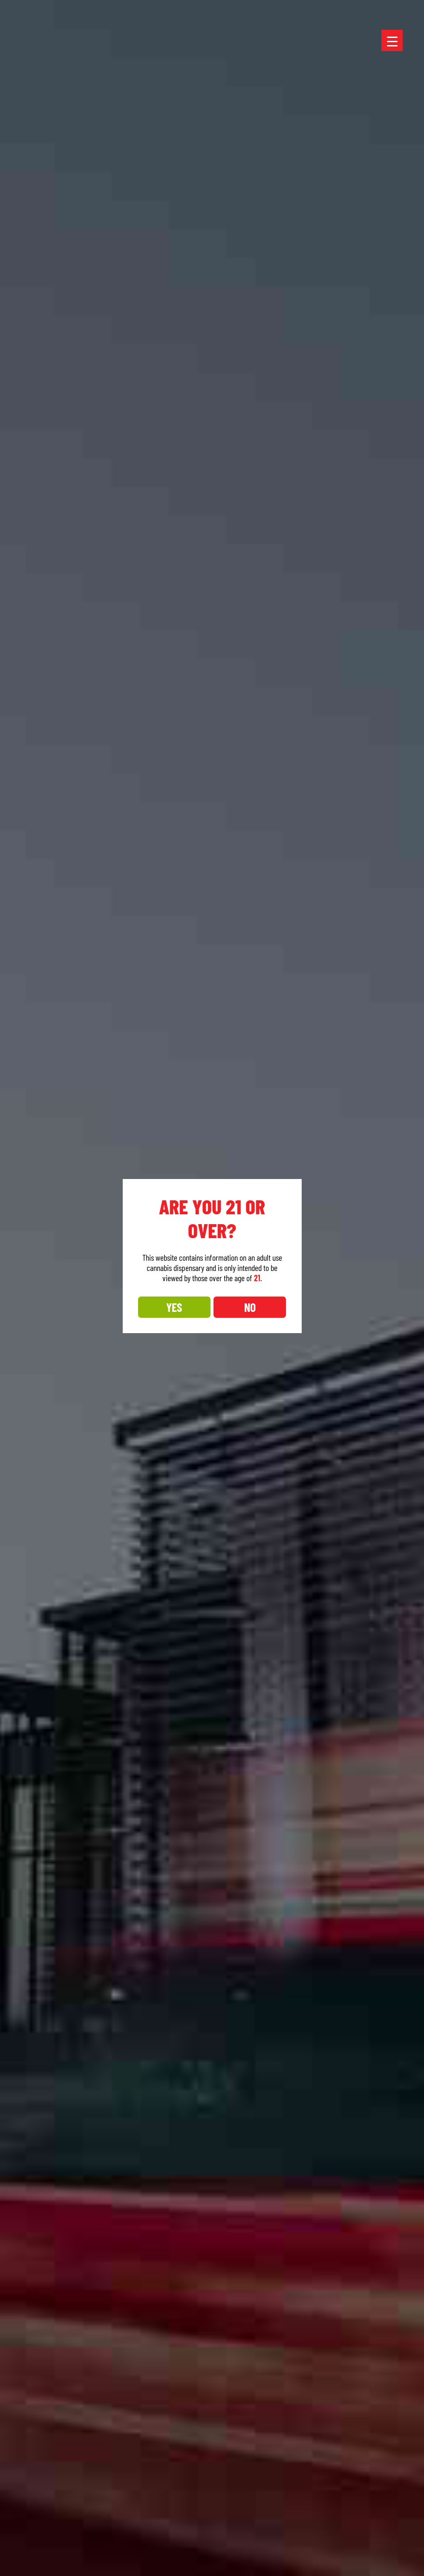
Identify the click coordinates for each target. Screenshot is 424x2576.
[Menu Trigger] (392, 40)
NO (250, 1307)
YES (174, 1307)
